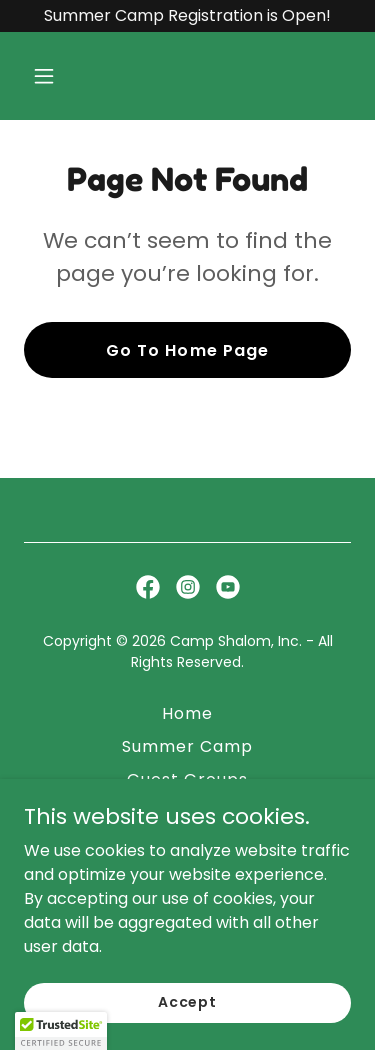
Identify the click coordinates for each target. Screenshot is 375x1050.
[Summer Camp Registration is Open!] (187, 16)
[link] (148, 587)
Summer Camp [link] (187, 746)
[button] (61, 76)
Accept (187, 1002)
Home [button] (187, 713)
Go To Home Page (187, 350)
